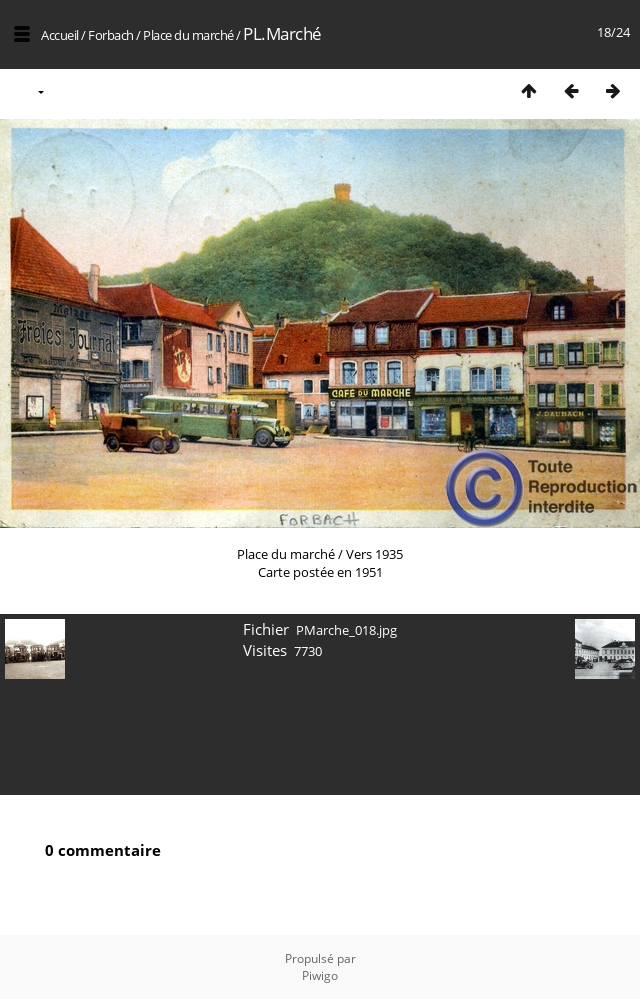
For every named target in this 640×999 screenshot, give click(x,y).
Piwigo (320, 975)
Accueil (60, 35)
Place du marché (188, 35)
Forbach (111, 35)
